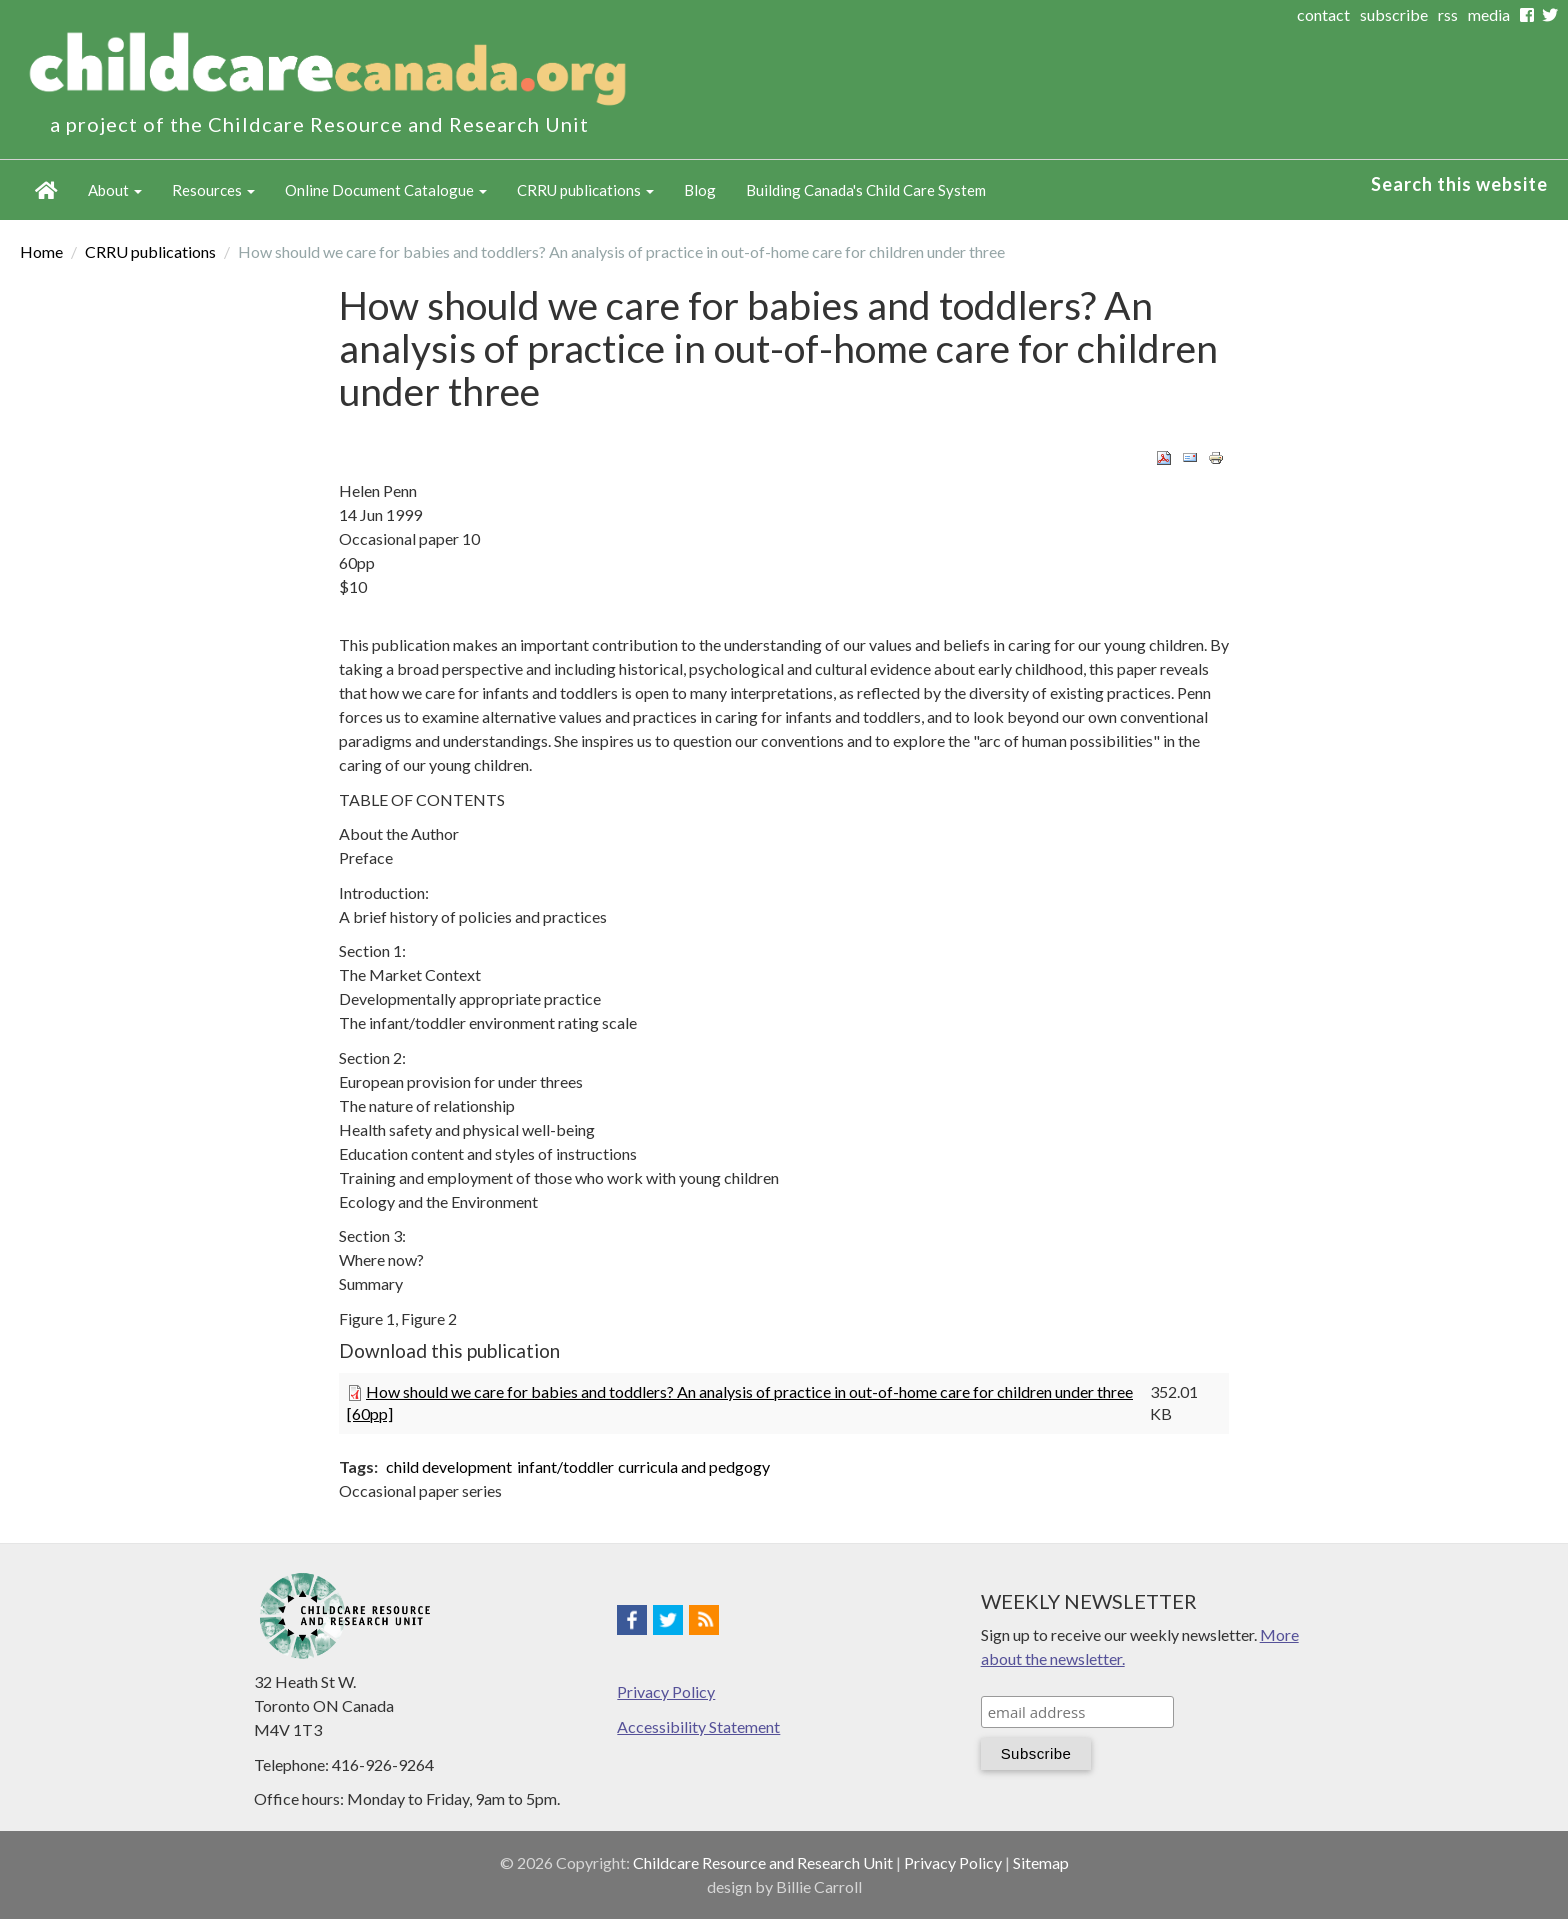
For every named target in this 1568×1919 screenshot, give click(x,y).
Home (46, 190)
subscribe (1394, 14)
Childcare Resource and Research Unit (763, 1862)
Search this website (1459, 184)
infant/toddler (565, 1466)
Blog (700, 190)
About (115, 190)
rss (1448, 14)
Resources (213, 190)
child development (449, 1466)
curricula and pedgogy (694, 1466)
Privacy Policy (666, 1691)
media (1489, 14)
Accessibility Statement (698, 1726)
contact (1323, 14)
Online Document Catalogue (386, 190)
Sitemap (1041, 1862)
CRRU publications (585, 190)
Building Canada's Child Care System (866, 190)
